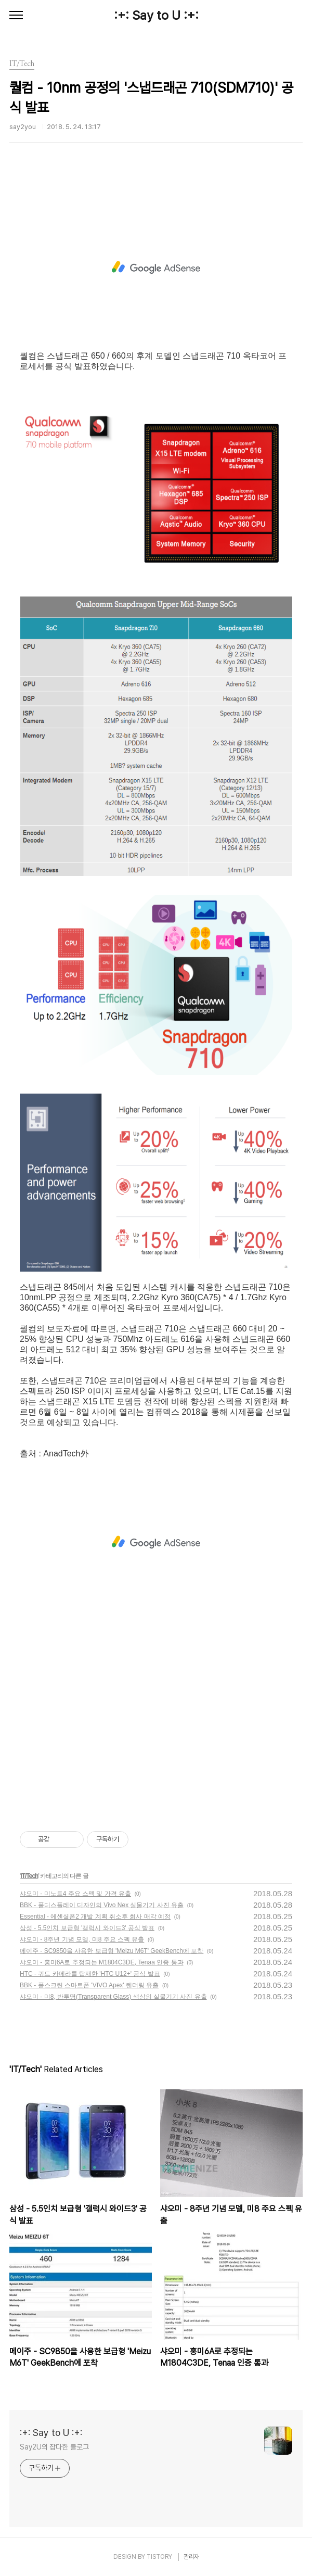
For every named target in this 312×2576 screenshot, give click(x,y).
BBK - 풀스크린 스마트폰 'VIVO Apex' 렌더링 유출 (89, 1985)
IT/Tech (29, 1876)
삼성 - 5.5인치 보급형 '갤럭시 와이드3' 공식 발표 (87, 1928)
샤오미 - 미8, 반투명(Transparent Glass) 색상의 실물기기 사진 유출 (113, 1996)
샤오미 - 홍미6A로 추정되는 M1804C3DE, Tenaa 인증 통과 (102, 1962)
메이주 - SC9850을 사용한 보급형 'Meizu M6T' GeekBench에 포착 (111, 1951)
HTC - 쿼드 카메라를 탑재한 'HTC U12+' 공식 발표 (90, 1973)
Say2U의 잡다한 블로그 (54, 2447)
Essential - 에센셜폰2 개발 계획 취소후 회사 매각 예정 (95, 1916)
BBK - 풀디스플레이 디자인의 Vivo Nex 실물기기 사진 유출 (102, 1905)
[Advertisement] (156, 267)
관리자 (191, 2556)
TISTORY (159, 2556)
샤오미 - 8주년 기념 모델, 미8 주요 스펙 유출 (82, 1939)
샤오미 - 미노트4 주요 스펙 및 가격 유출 (75, 1893)
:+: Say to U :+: (156, 15)
